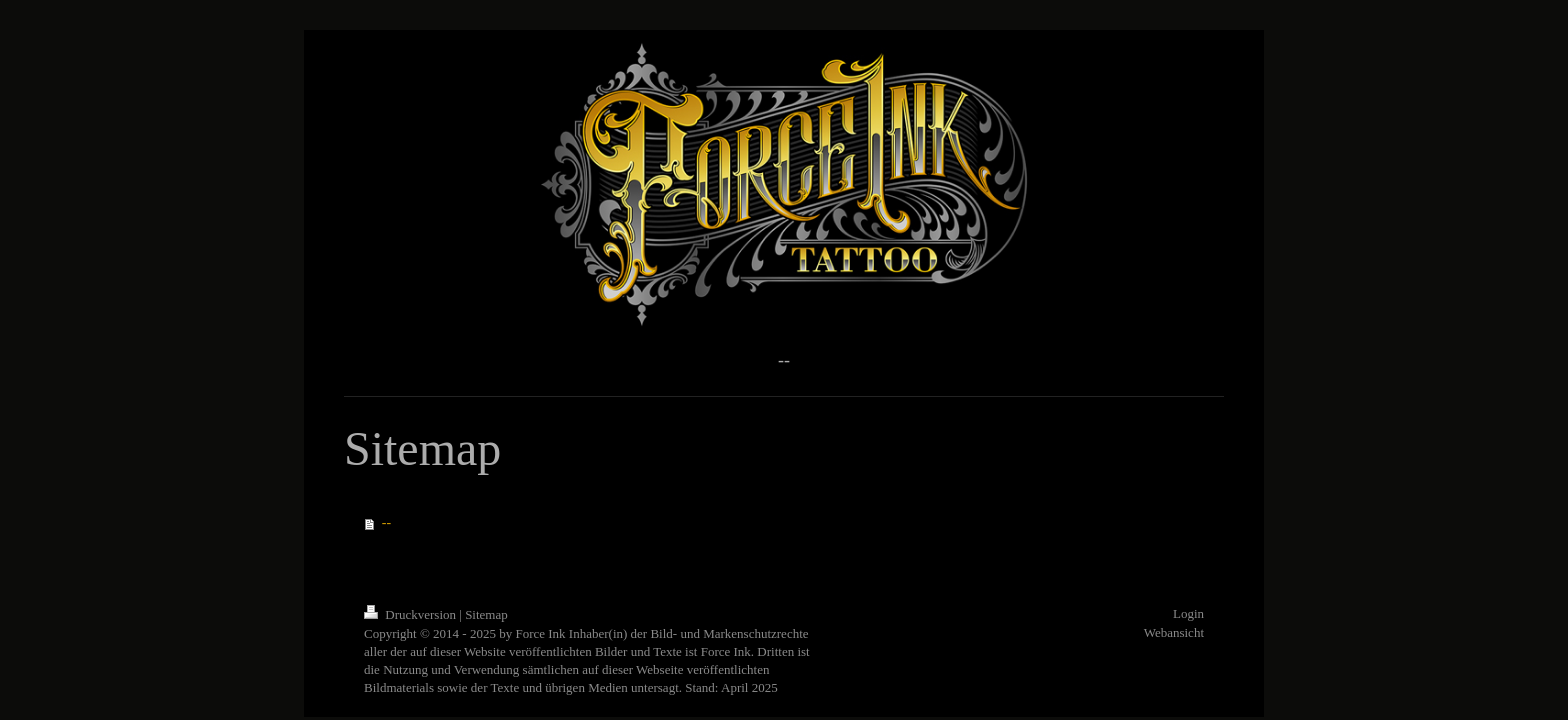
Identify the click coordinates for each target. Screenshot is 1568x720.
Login (1188, 613)
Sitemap (486, 614)
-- (386, 522)
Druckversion (411, 614)
